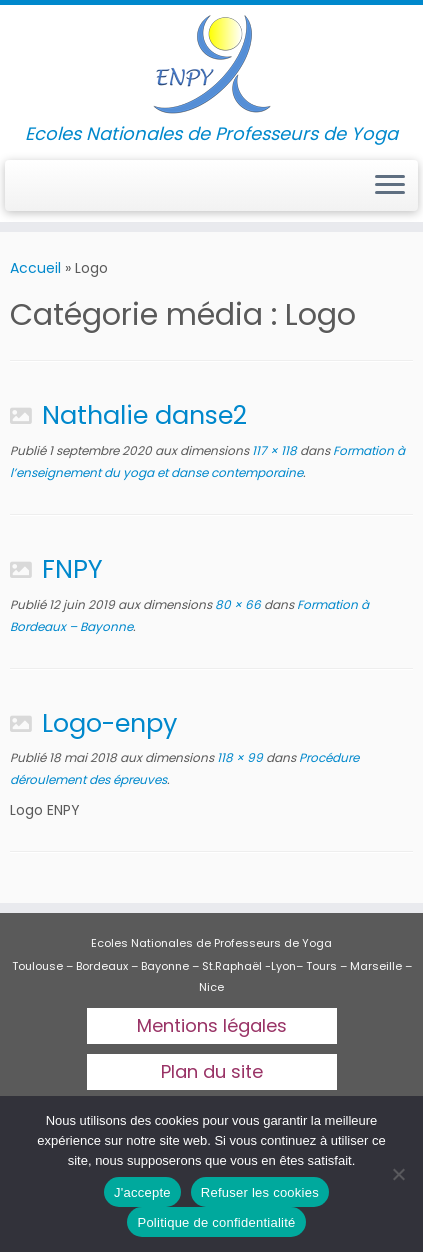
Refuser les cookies (260, 1192)
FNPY (72, 569)
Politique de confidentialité (216, 1222)
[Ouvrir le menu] (390, 186)
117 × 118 (273, 450)
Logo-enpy (109, 723)
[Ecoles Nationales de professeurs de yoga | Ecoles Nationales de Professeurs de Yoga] (211, 64)
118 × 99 (238, 757)
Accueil (35, 268)
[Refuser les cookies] (398, 1174)
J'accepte (142, 1192)
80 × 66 (236, 604)
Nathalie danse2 (144, 415)
